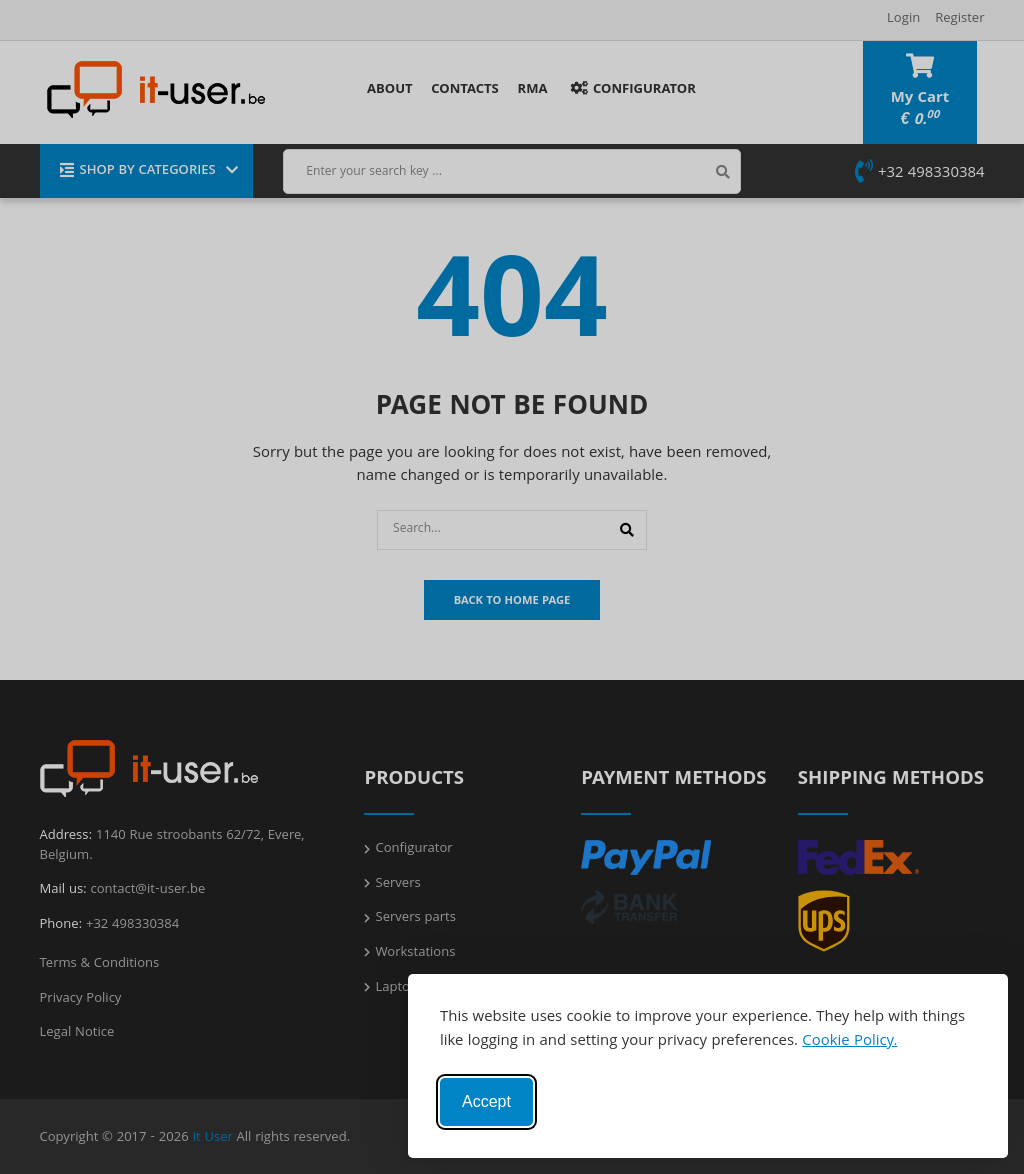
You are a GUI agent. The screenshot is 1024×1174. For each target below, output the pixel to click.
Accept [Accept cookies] (486, 1101)
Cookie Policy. (849, 1042)
